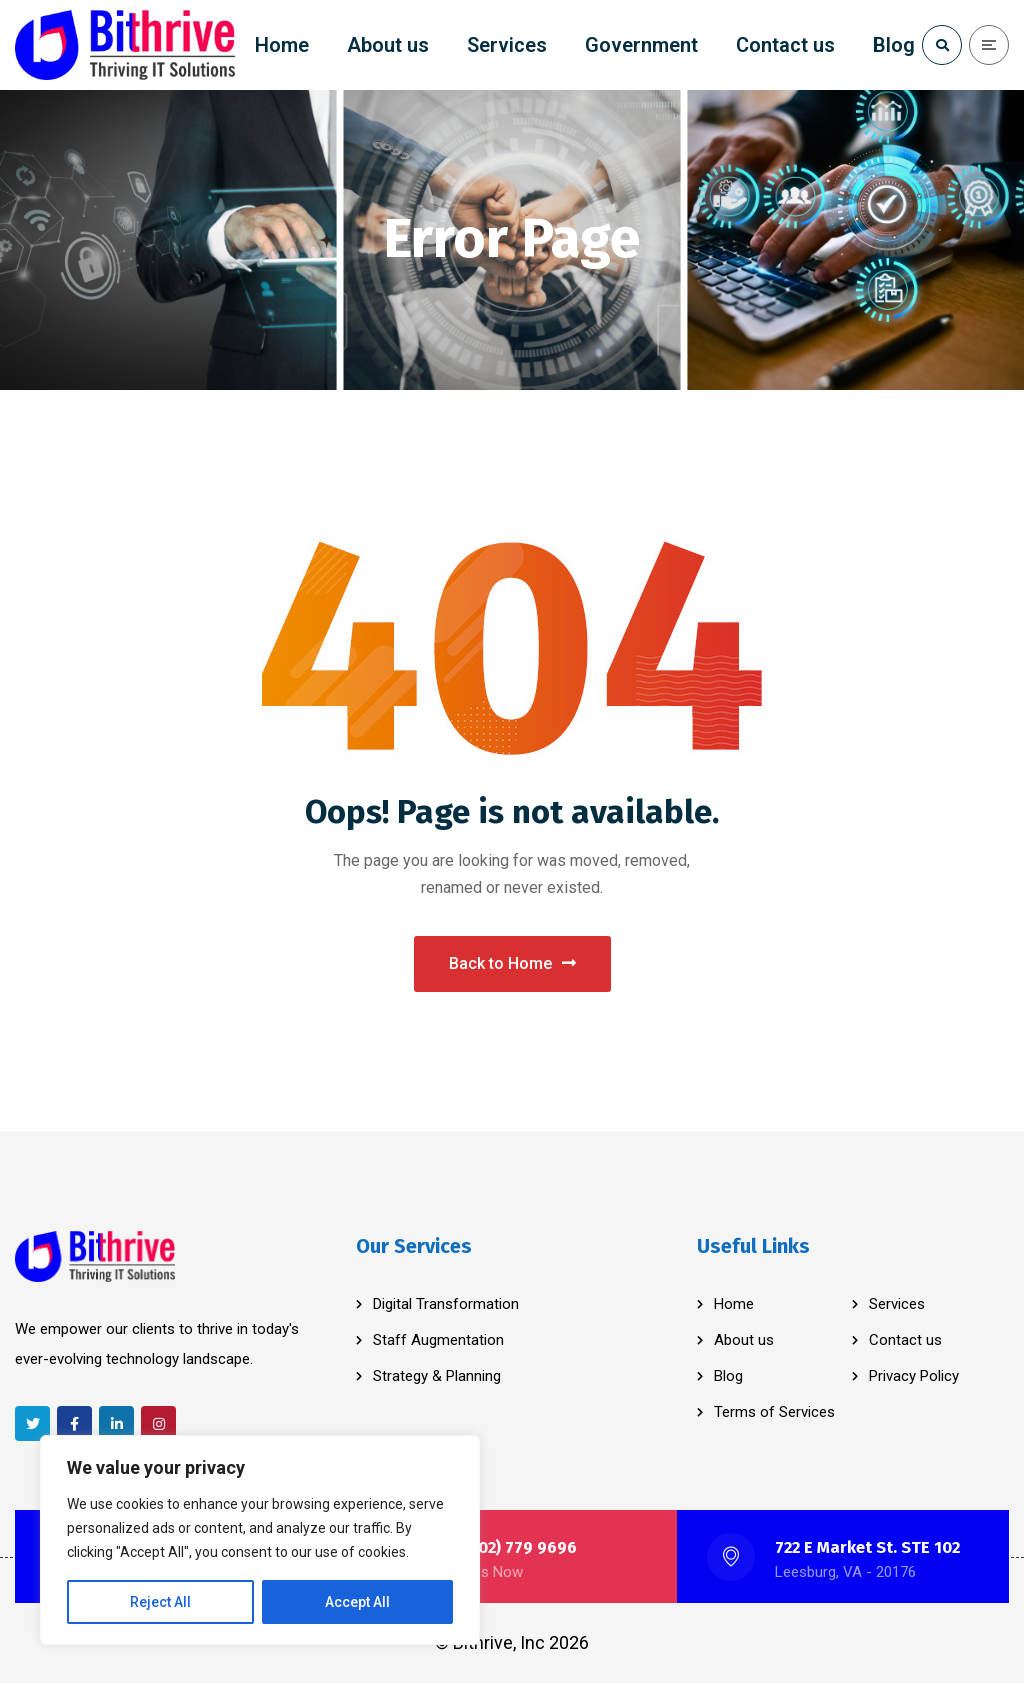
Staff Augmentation (438, 1342)
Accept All (357, 1602)
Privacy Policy (914, 1378)
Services (897, 1306)
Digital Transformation (446, 1306)
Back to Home (512, 964)
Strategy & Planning (437, 1378)
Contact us (905, 1342)
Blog (728, 1378)
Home (734, 1306)
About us (744, 1342)
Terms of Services (774, 1414)
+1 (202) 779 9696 (510, 1549)
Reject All (160, 1602)
